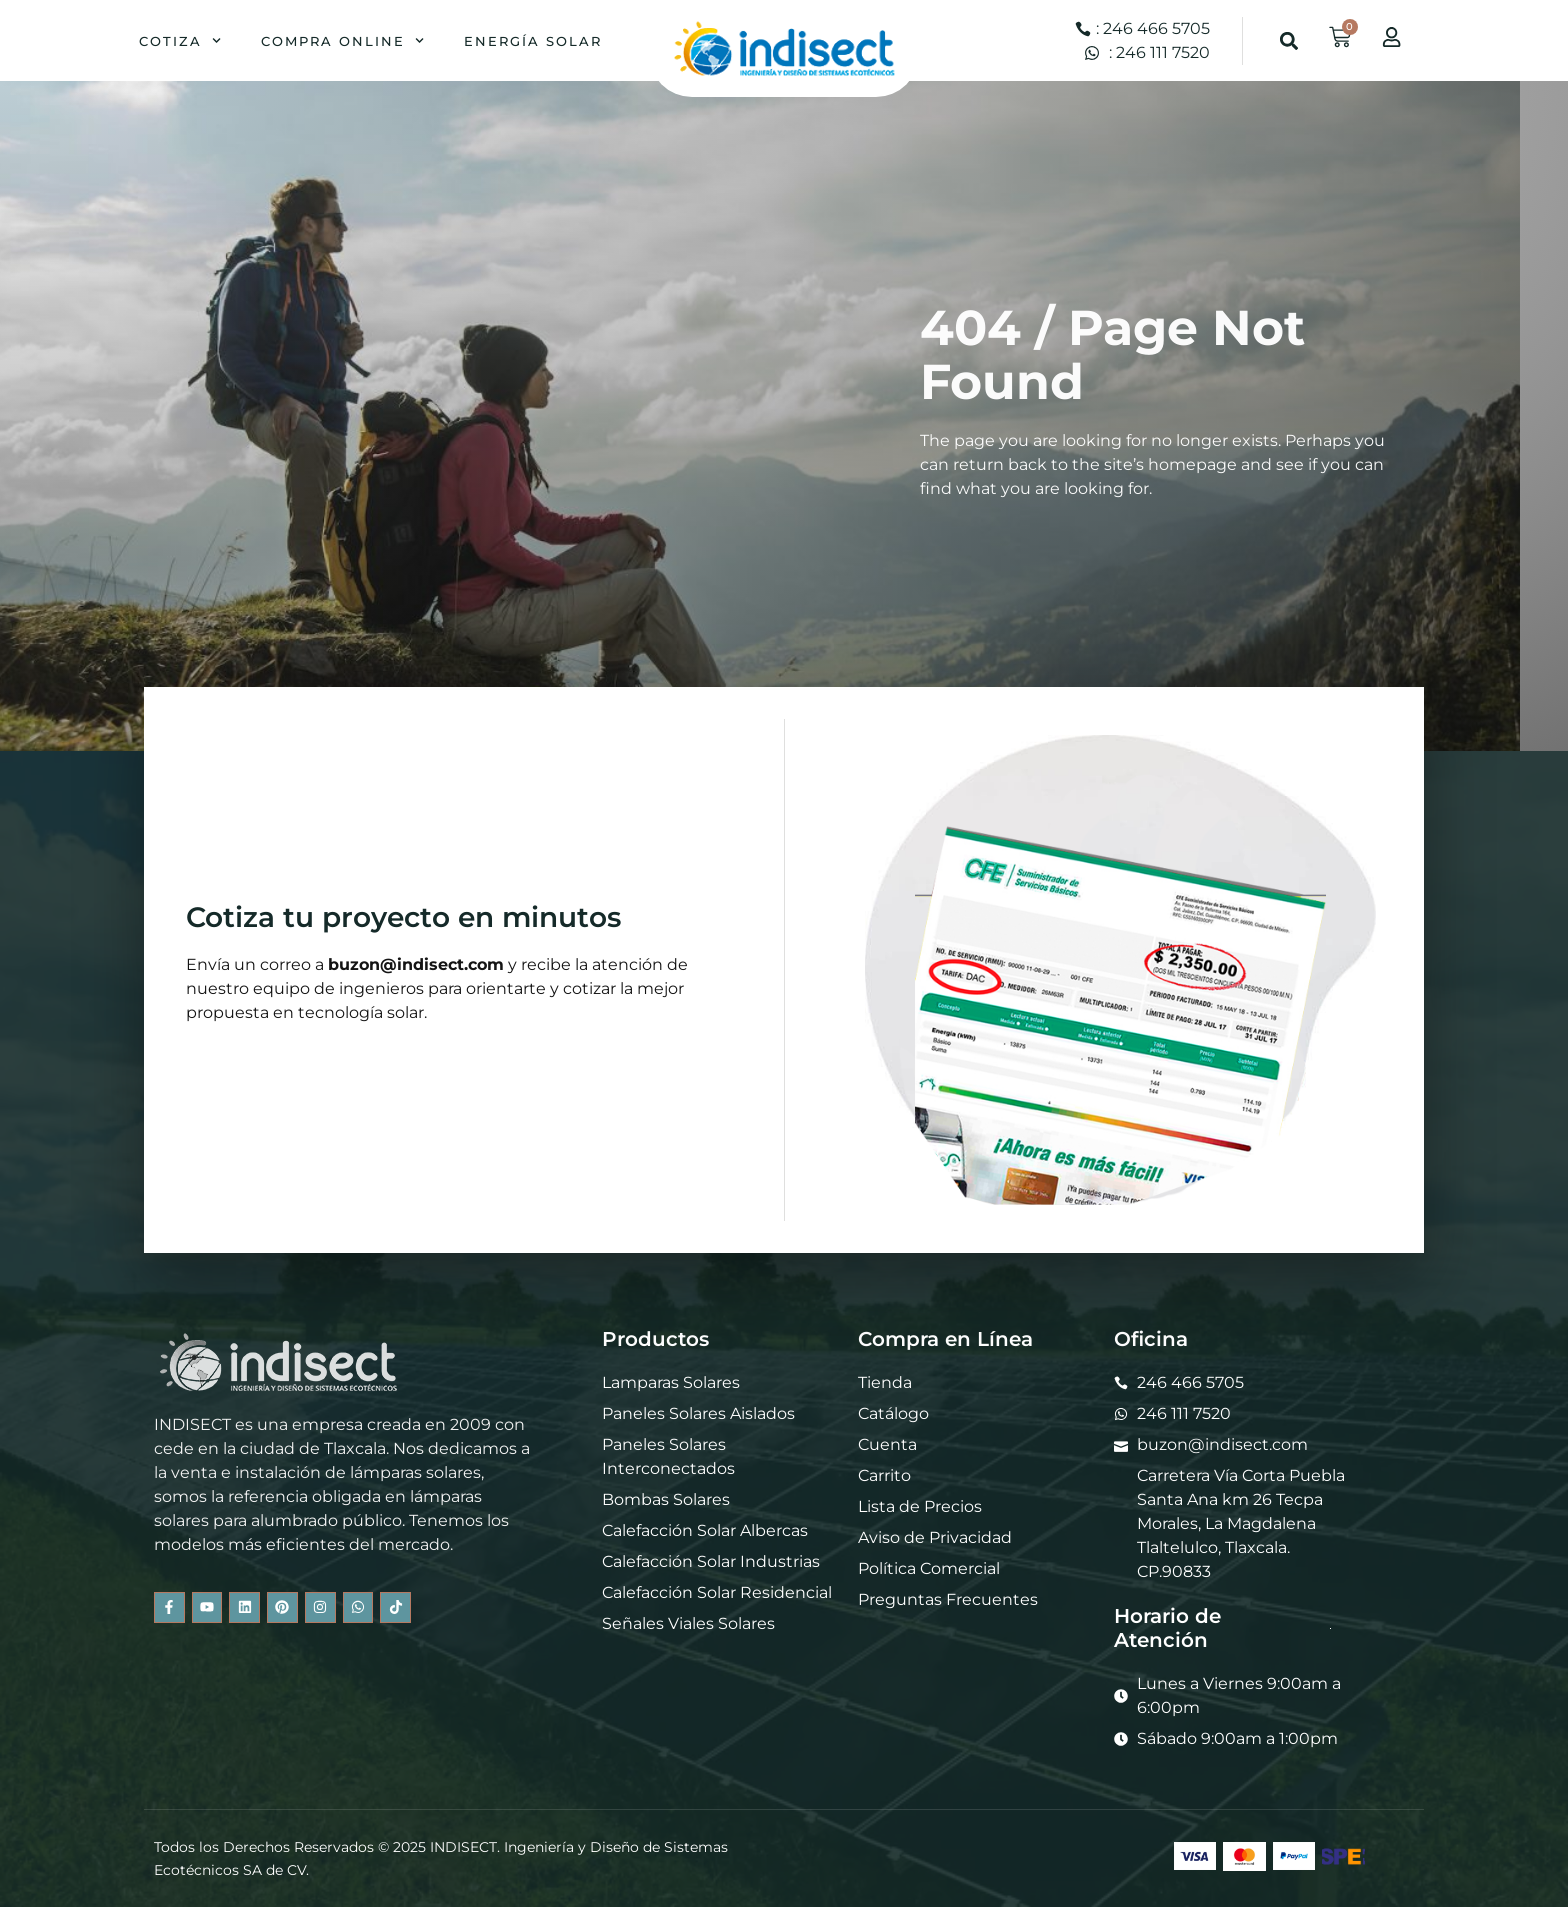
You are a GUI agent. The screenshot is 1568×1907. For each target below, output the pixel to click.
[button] (1289, 40)
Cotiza (180, 40)
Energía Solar (533, 41)
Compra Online (342, 40)
